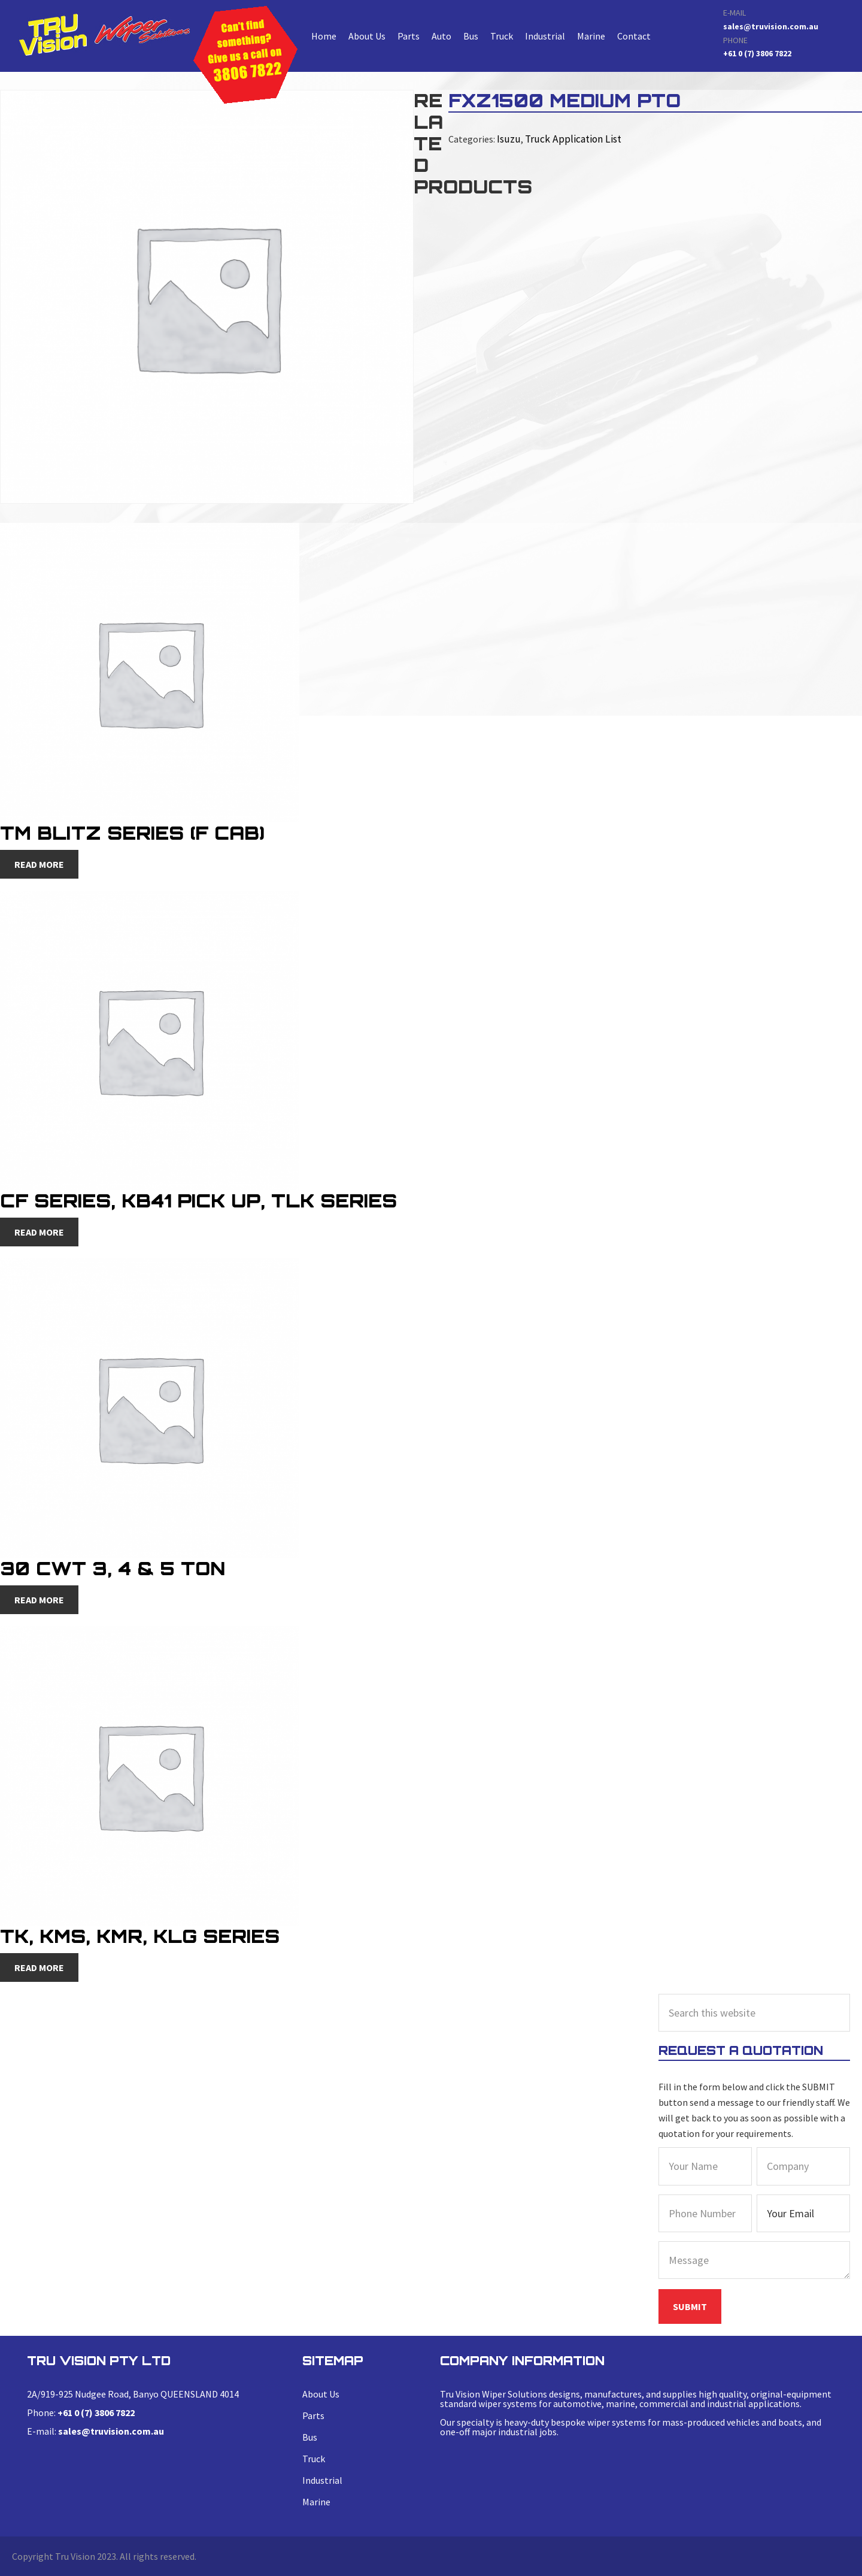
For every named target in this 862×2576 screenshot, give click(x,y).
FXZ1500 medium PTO (104, 34)
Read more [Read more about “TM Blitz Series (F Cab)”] (39, 864)
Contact (634, 36)
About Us (367, 36)
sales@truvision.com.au (770, 26)
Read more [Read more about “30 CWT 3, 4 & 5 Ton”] (39, 1600)
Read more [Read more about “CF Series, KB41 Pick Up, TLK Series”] (39, 1232)
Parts (408, 36)
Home (323, 36)
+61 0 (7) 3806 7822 (757, 53)
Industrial (545, 36)
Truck (501, 36)
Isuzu (507, 138)
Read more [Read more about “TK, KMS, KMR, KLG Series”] (39, 1967)
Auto (441, 36)
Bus (470, 36)
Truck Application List (567, 138)
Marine (591, 36)
